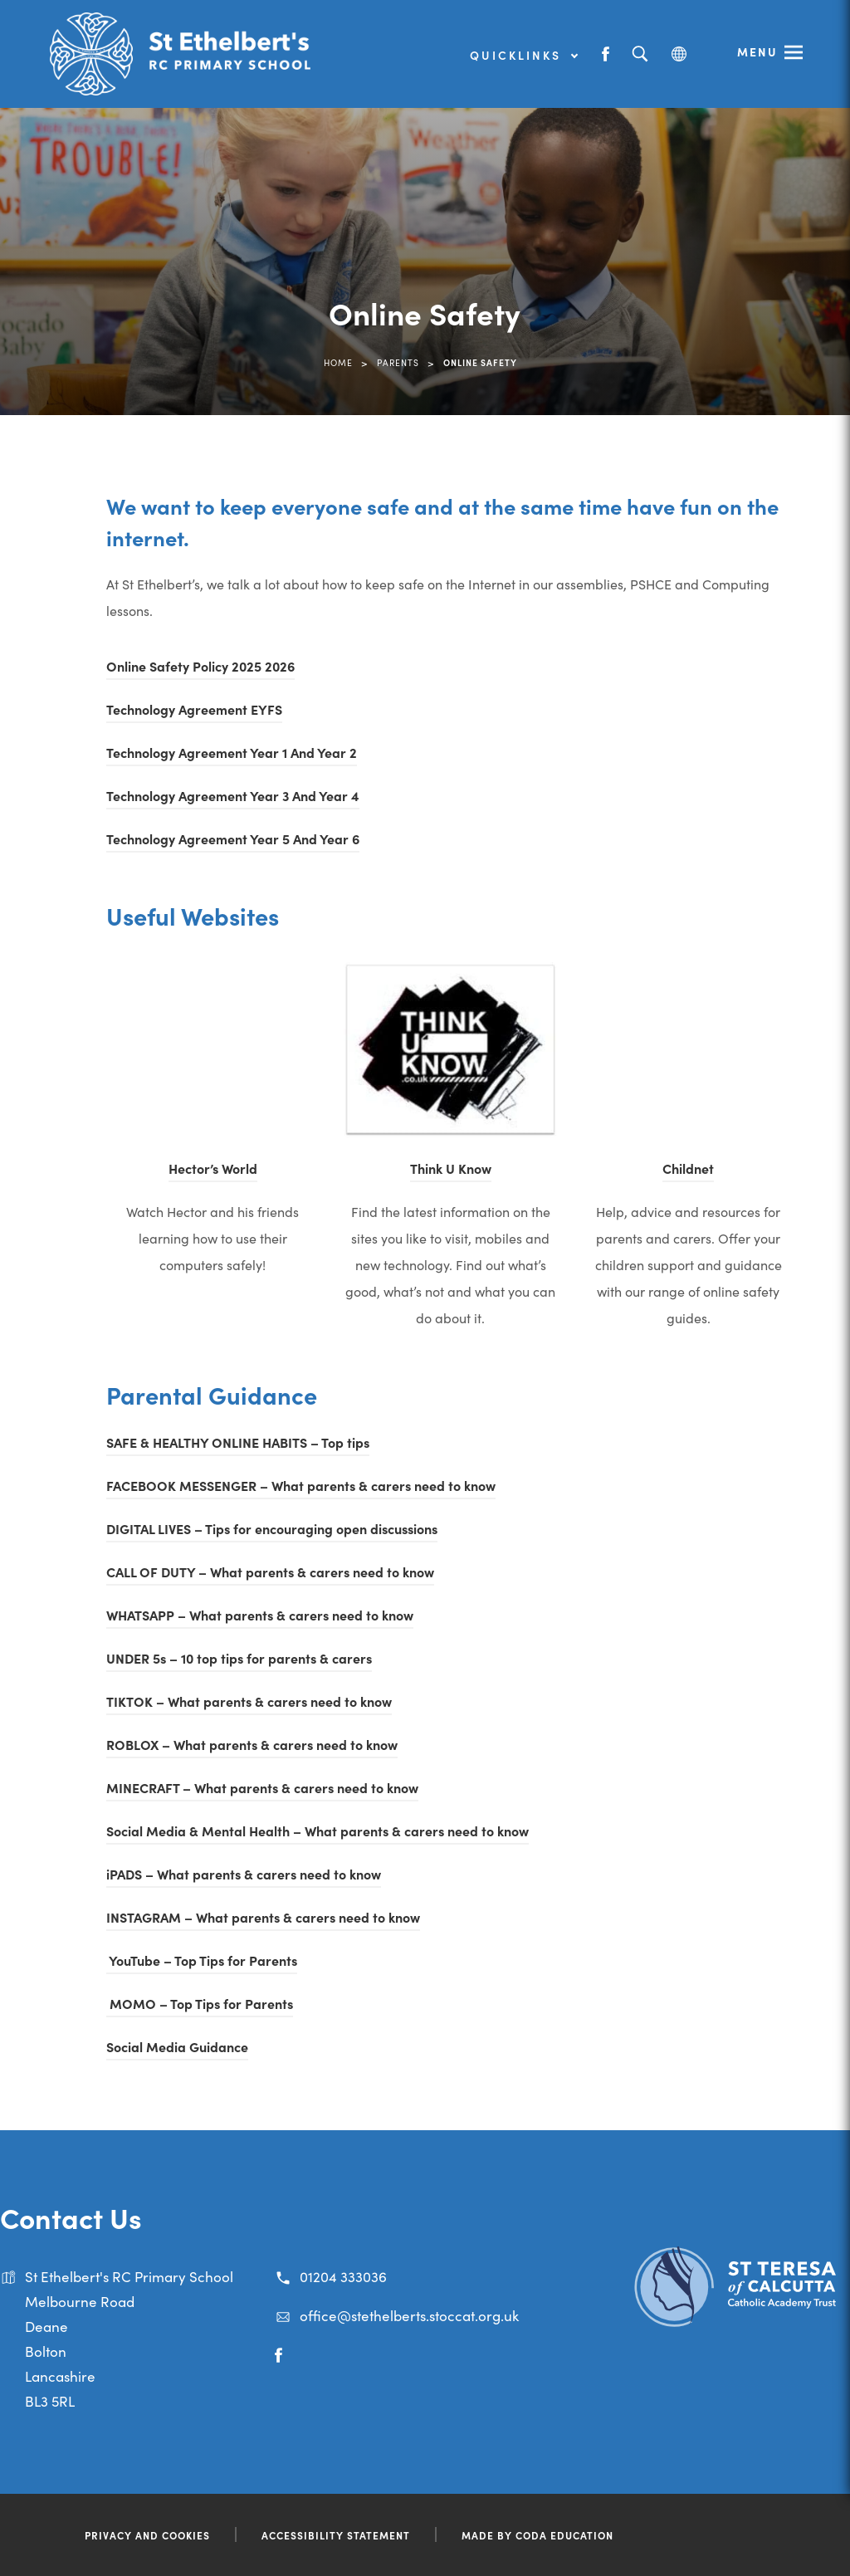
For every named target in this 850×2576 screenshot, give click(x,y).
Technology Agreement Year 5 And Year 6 (232, 838)
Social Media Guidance (177, 2046)
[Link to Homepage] (182, 53)
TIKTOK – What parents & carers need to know (249, 1701)
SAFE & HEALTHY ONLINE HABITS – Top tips (237, 1442)
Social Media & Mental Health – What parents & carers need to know (317, 1830)
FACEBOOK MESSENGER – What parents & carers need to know (301, 1485)
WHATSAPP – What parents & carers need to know (259, 1615)
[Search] (639, 54)
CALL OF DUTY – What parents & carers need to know (270, 1571)
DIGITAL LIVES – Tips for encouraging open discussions (271, 1528)
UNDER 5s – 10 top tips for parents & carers (239, 1658)
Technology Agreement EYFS (194, 709)
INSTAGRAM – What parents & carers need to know (263, 1917)
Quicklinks (523, 54)
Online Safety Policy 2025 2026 (200, 666)
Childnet (688, 1168)
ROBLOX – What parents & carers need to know (252, 1744)
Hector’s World (213, 1168)
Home (338, 362)
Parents (398, 362)
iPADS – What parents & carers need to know (243, 1874)
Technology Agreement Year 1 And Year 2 (231, 752)
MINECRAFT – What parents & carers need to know (262, 1787)
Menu (757, 51)
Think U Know (450, 1168)
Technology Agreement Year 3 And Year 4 (232, 795)
